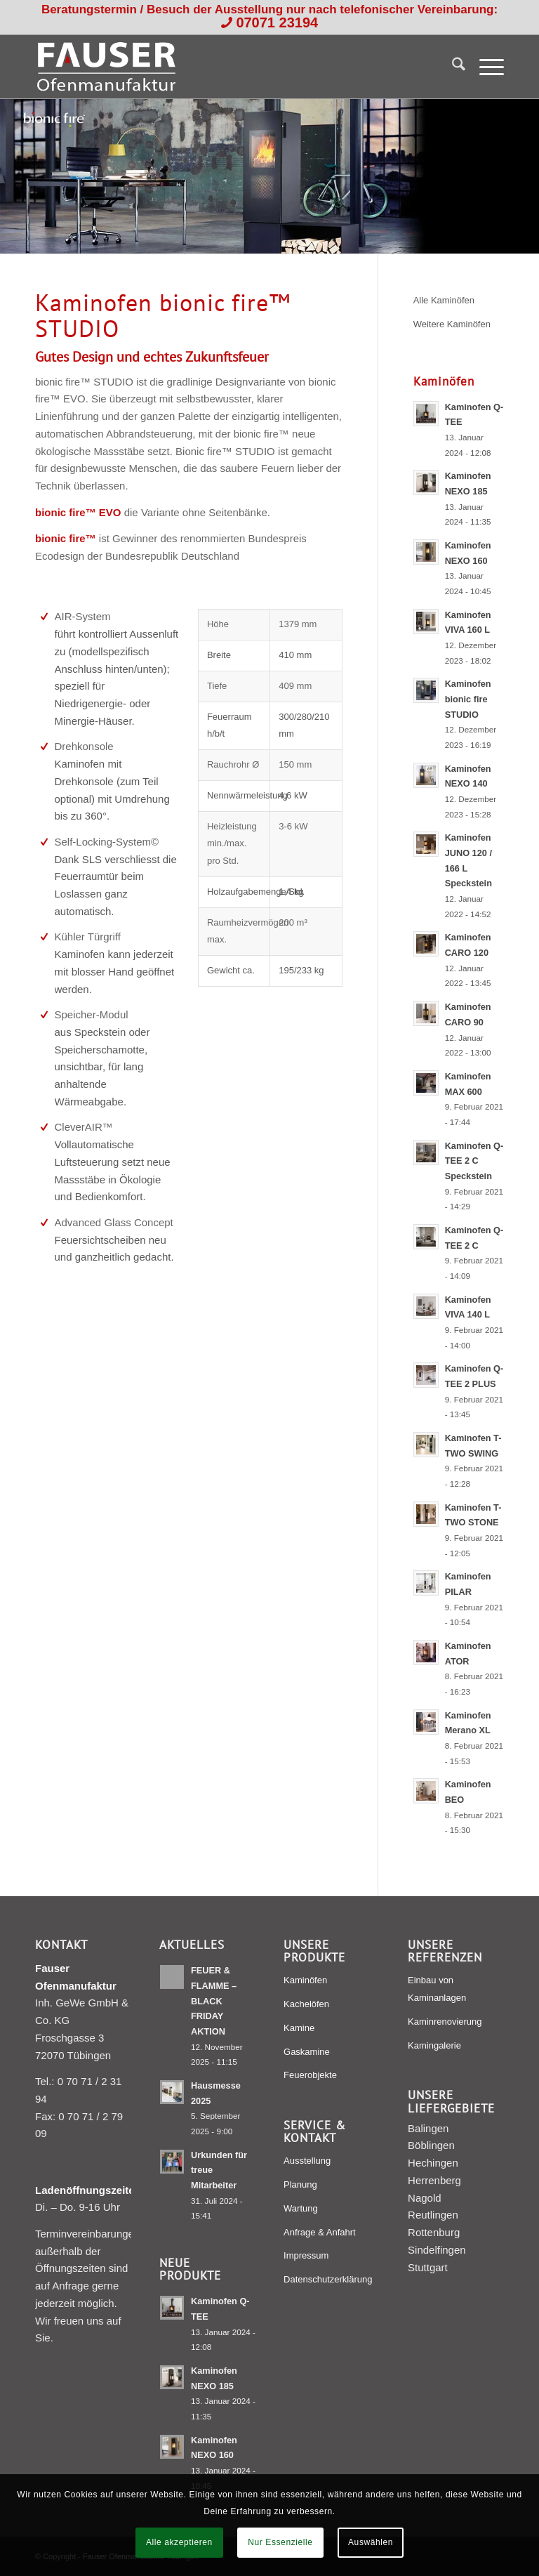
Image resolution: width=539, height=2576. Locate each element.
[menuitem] (451, 66)
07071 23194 (277, 22)
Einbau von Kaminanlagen (437, 1989)
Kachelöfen (306, 2004)
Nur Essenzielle (280, 2542)
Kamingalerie (434, 2045)
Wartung (301, 2208)
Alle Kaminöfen (443, 300)
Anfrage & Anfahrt (320, 2232)
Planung (300, 2184)
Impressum (306, 2255)
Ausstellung (307, 2160)
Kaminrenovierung (445, 2021)
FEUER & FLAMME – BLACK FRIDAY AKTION (214, 2001)
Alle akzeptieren (179, 2542)
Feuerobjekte (310, 2075)
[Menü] (484, 66)
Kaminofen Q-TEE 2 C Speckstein (474, 1161)
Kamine (299, 2028)
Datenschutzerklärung (328, 2279)
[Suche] (451, 66)
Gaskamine (307, 2051)
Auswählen (370, 2542)
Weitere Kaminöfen (452, 324)
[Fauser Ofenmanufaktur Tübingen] (106, 66)
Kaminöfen (305, 1980)
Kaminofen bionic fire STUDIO (468, 698)
